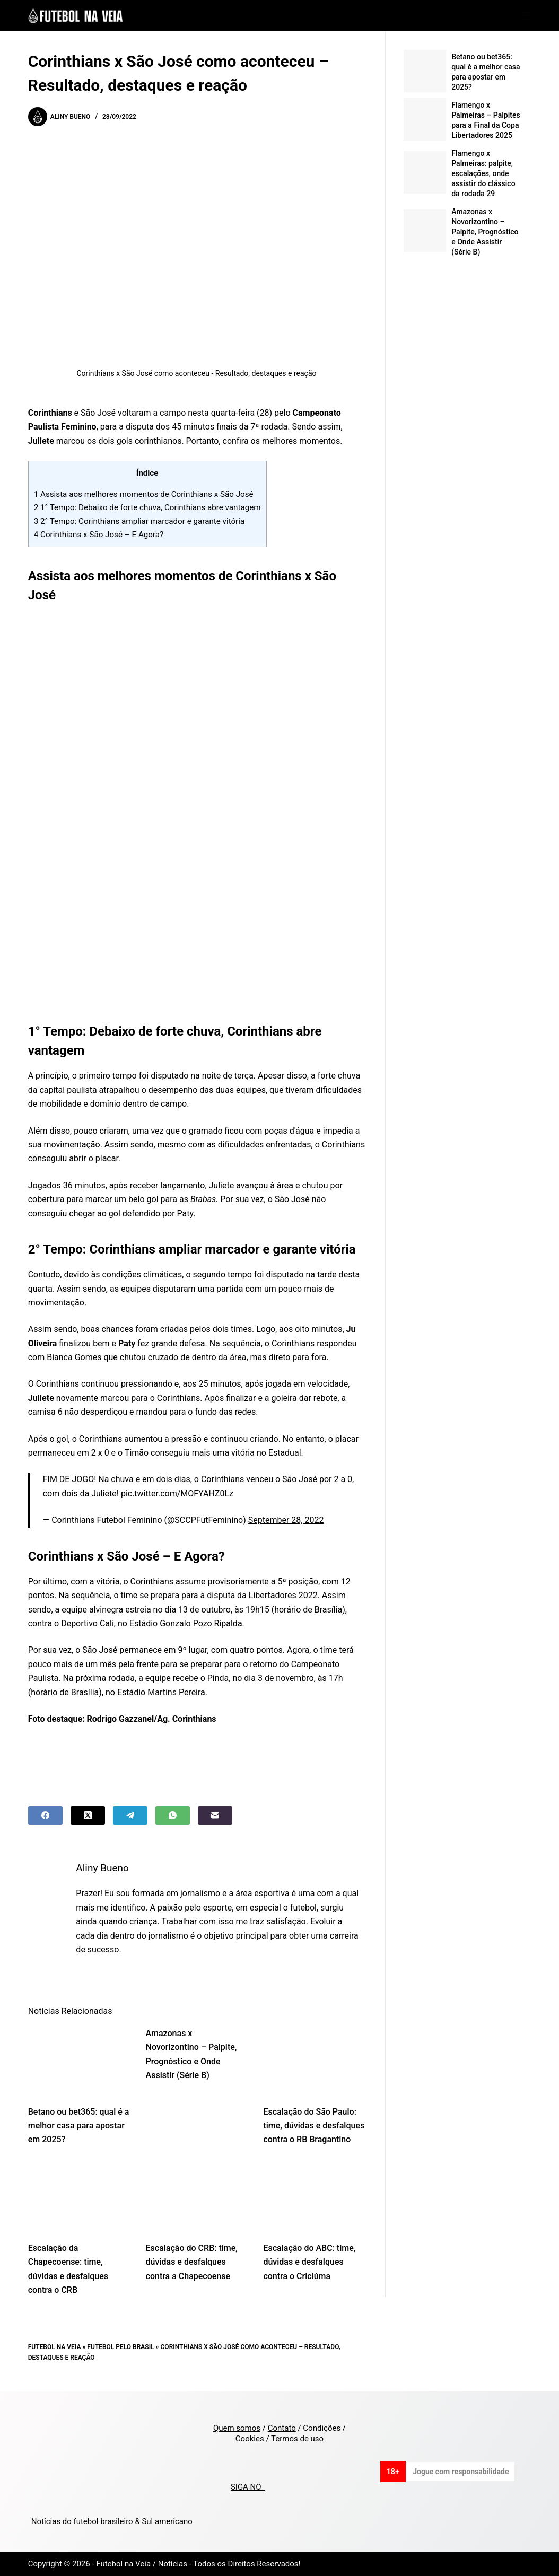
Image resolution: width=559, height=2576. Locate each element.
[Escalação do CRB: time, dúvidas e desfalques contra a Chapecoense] (197, 2197)
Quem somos (236, 2428)
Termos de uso (297, 2438)
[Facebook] (45, 1815)
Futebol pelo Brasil (120, 2347)
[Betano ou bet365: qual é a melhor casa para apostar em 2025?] (79, 2061)
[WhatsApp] (172, 1815)
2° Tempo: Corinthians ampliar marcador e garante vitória (139, 521)
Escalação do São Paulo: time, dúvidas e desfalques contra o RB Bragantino (313, 2126)
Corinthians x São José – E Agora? (99, 534)
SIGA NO (248, 2487)
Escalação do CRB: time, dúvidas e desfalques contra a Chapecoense (192, 2262)
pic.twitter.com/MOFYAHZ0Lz (177, 1493)
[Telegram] (130, 1815)
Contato (282, 2428)
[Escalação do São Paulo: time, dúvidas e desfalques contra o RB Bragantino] (314, 2061)
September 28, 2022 (286, 1520)
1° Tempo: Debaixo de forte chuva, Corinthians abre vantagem (147, 507)
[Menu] (526, 16)
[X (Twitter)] (88, 1815)
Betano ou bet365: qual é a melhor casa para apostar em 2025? (78, 2126)
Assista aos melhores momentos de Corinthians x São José (144, 494)
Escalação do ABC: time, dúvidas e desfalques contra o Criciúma (309, 2262)
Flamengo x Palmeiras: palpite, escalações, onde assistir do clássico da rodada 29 (483, 173)
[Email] (215, 1815)
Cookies (249, 2438)
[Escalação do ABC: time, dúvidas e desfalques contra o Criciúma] (314, 2197)
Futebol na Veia (54, 2347)
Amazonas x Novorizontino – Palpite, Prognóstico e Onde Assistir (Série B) (484, 231)
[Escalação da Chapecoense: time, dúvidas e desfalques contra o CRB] (79, 2197)
